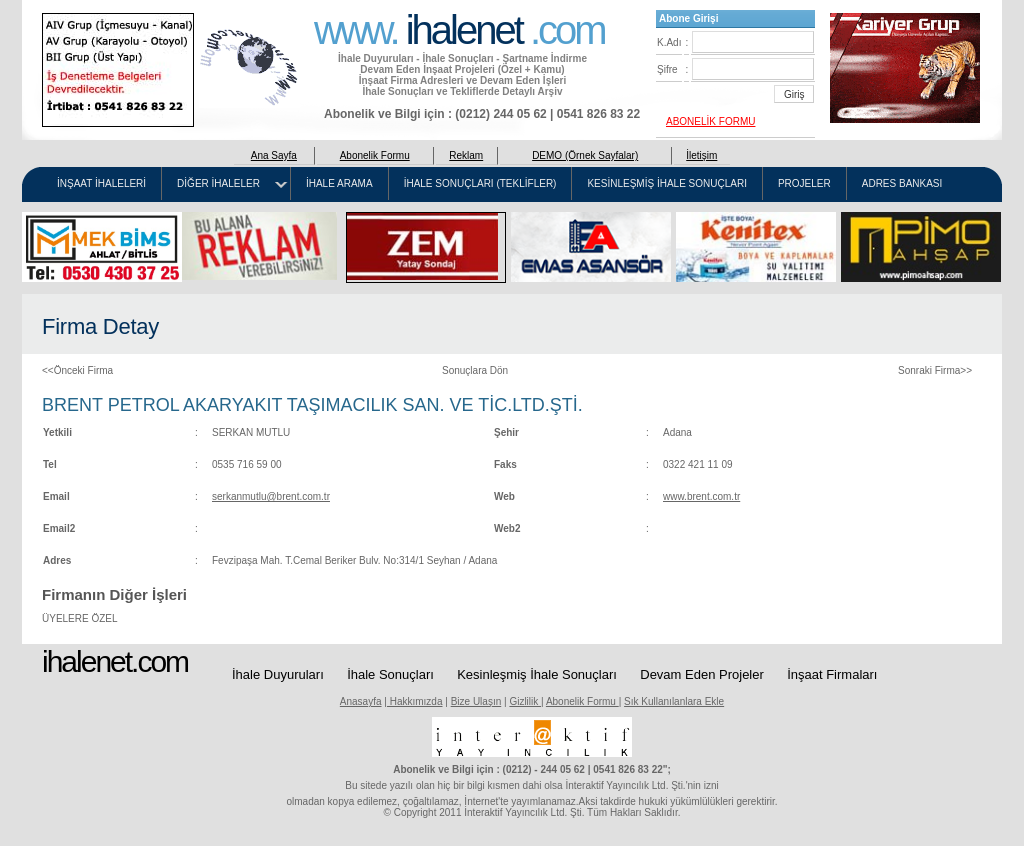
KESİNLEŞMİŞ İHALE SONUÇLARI (667, 184)
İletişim (701, 155)
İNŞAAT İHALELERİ (101, 184)
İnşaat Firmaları (832, 674)
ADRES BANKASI (902, 184)
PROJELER (804, 184)
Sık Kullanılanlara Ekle (674, 701)
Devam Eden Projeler (702, 674)
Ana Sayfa (274, 155)
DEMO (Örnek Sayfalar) (585, 155)
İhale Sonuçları (390, 674)
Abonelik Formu (375, 155)
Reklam (466, 155)
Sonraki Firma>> (935, 370)
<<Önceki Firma (77, 370)
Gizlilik (525, 701)
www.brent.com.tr (701, 496)
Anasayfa (361, 701)
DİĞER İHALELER (218, 184)
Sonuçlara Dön (475, 370)
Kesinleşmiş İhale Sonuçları (537, 674)
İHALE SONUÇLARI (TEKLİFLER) (480, 184)
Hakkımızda (415, 701)
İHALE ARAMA (339, 184)
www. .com (459, 28)
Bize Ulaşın (476, 701)
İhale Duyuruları (278, 674)
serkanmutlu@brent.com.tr (271, 496)
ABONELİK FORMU (710, 121)
